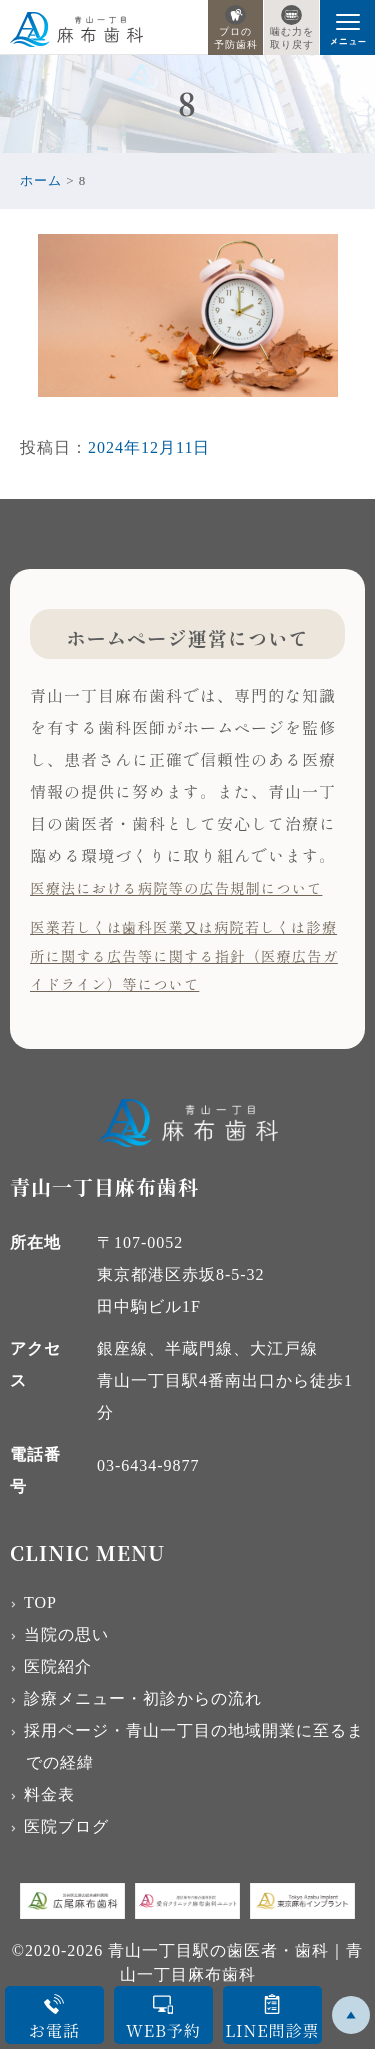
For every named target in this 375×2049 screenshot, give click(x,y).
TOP (40, 1602)
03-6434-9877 (148, 1465)
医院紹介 (58, 1666)
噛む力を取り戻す (292, 27)
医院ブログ (66, 1826)
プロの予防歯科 (236, 27)
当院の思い (66, 1634)
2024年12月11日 (149, 447)
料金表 (49, 1794)
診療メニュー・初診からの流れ (143, 1698)
